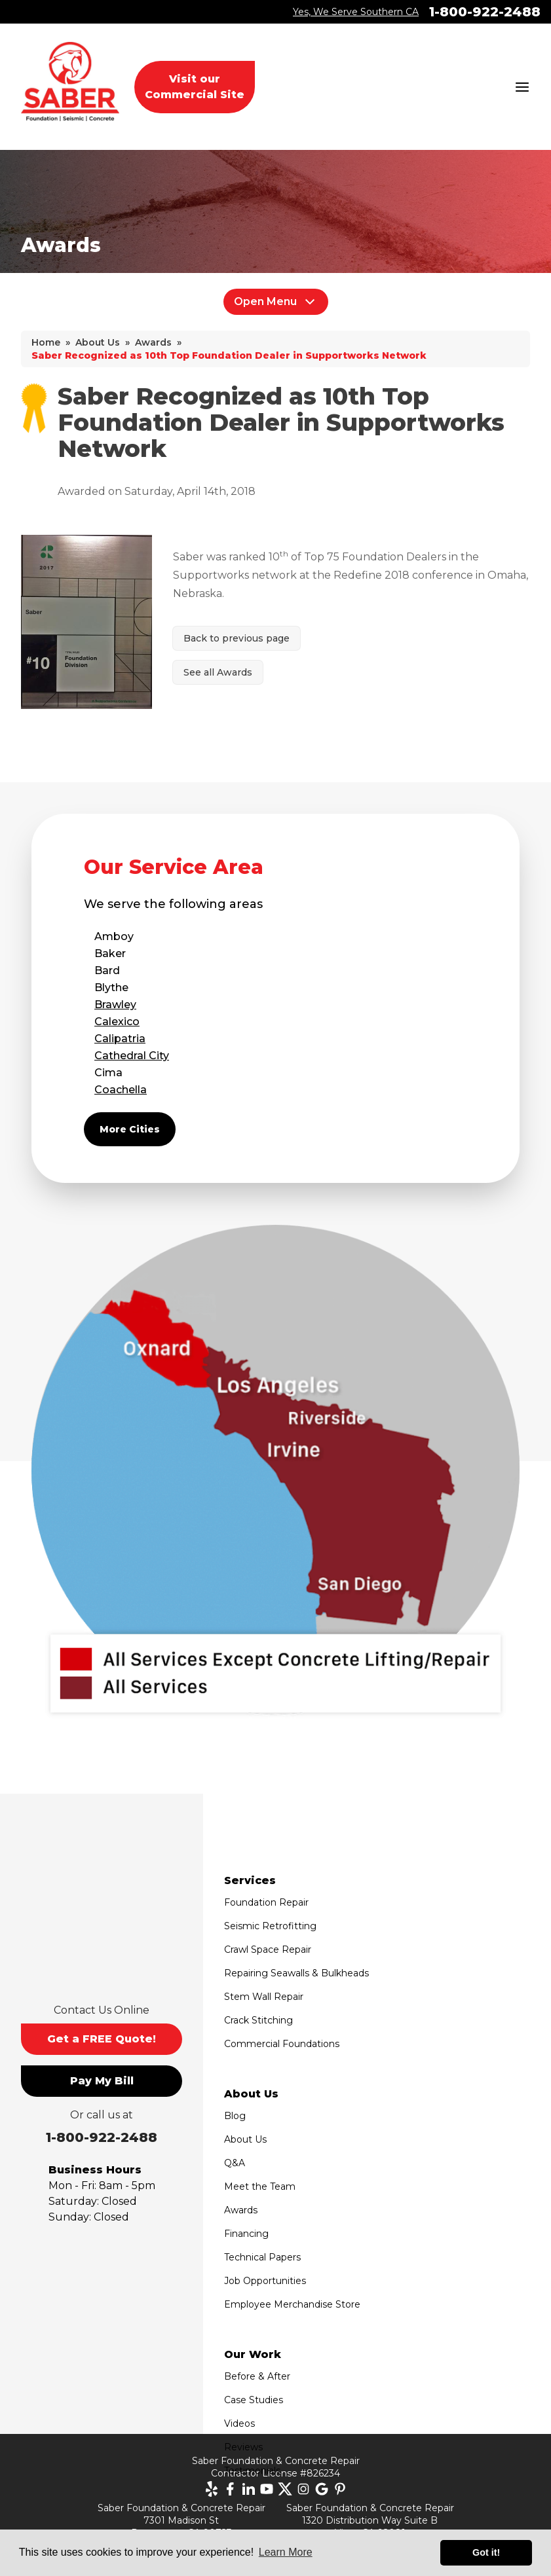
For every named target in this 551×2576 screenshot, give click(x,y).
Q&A (234, 2163)
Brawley (115, 1004)
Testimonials (252, 2470)
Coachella (120, 1089)
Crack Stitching (258, 2020)
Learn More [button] (286, 2552)
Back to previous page (236, 638)
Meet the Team (259, 2186)
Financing (246, 2234)
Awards (240, 2210)
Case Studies (253, 2400)
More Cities (130, 1129)
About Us (245, 2139)
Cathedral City (131, 1055)
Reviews (243, 2447)
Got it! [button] (486, 2552)
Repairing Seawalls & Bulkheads (296, 1973)
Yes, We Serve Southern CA (356, 12)
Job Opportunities (265, 2281)
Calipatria (119, 1038)
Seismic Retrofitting (270, 1926)
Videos (239, 2423)
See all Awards (217, 672)
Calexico (117, 1021)
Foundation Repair (266, 1902)
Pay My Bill (102, 2081)
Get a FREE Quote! (101, 2039)
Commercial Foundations (281, 2044)
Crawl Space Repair (267, 1949)
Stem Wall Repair (263, 1997)
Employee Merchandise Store (292, 2304)
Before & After (257, 2376)
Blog (235, 2116)
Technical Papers (262, 2257)
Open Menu (276, 302)
